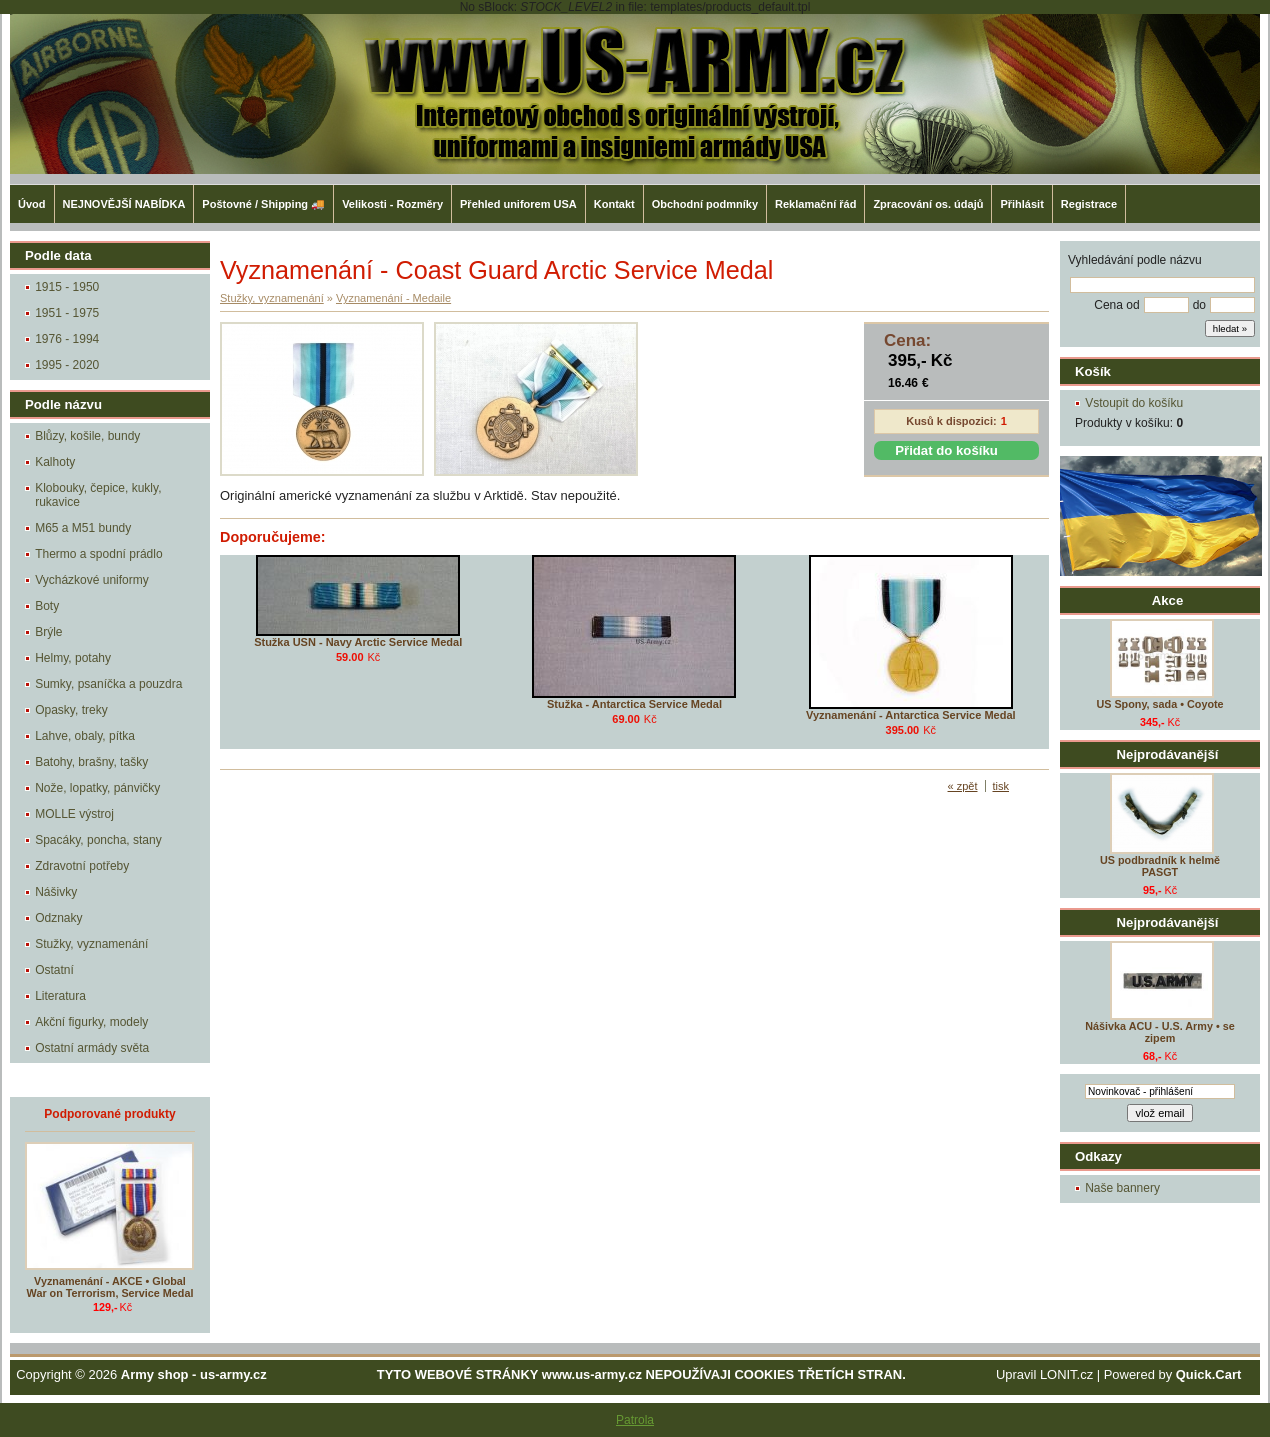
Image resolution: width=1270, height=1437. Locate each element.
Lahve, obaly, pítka (85, 736)
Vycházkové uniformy (92, 580)
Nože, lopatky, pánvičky (97, 788)
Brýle (48, 632)
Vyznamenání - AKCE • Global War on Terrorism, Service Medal (110, 1287)
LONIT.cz (1066, 1374)
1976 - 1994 (67, 339)
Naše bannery (1122, 1188)
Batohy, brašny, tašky (91, 762)
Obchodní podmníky (705, 204)
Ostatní (54, 970)
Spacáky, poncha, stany (98, 840)
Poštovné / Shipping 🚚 (263, 204)
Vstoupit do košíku (1134, 403)
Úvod (32, 204)
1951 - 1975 (67, 313)
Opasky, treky (71, 710)
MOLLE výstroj (74, 814)
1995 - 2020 (67, 365)
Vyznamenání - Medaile (393, 298)
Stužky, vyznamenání (91, 944)
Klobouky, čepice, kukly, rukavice (98, 495)
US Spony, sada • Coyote (1159, 704)
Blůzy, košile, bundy (87, 436)
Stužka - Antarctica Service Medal (634, 704)
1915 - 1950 (67, 287)
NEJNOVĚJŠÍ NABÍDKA (124, 204)
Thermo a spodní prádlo (98, 554)
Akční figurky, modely (91, 1022)
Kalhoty (55, 462)
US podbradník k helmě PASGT (1160, 866)
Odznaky (58, 918)
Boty (47, 606)
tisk (1001, 786)
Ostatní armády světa (92, 1048)
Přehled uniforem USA (518, 204)
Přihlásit (1021, 204)
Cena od (1116, 305)
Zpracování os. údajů (928, 204)
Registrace (1089, 204)
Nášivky (56, 892)
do (1199, 305)
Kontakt (614, 204)
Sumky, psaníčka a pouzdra (108, 684)
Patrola (635, 1420)
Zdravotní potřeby (82, 866)
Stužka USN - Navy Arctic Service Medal (358, 642)
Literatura (60, 996)
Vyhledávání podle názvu (1135, 260)
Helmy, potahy (73, 658)
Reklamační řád (815, 204)
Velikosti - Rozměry (392, 204)
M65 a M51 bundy (83, 528)
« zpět (963, 786)
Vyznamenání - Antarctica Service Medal (911, 715)
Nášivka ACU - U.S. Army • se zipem (1159, 1032)
